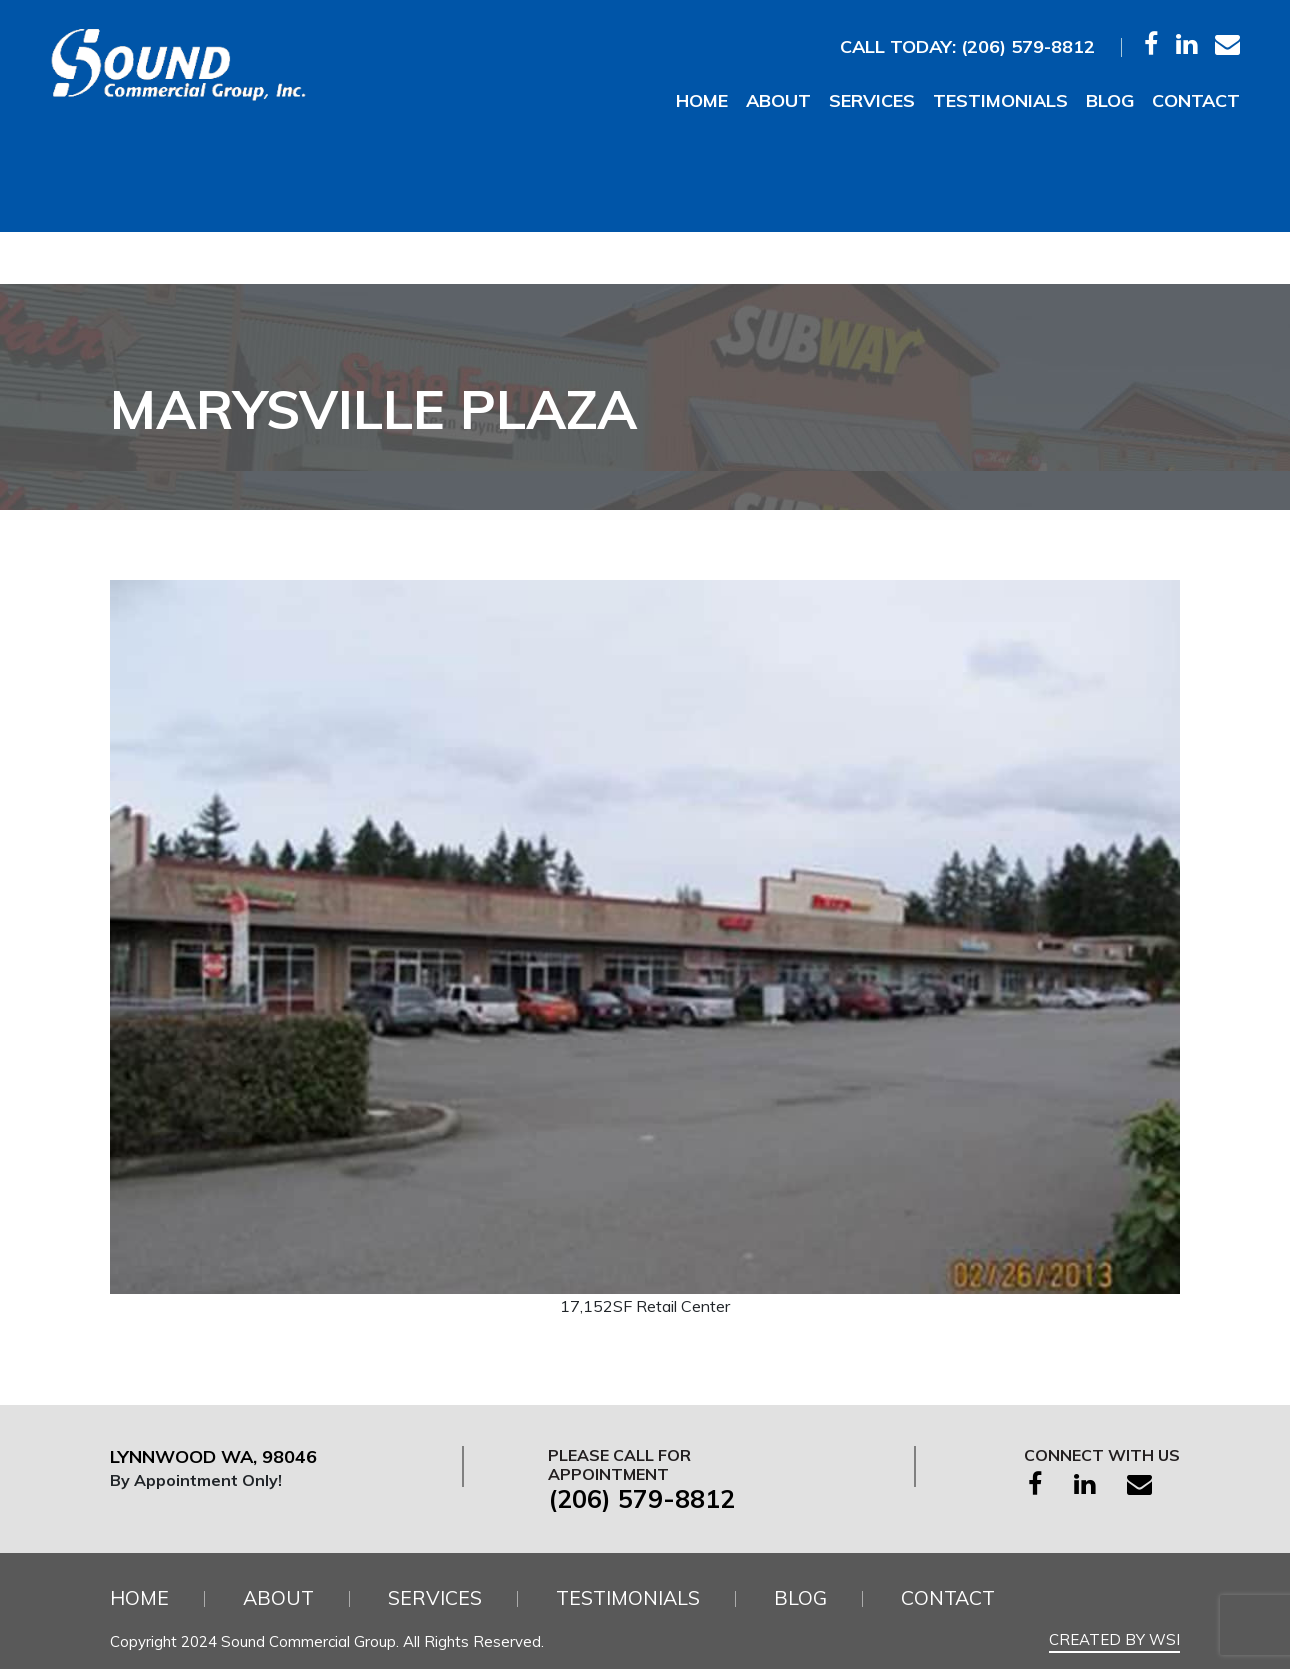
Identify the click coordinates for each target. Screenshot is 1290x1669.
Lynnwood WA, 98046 (219, 1456)
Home (702, 100)
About (778, 100)
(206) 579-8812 (1028, 46)
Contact (1196, 100)
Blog (1110, 100)
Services (872, 100)
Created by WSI (1114, 1639)
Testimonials (1000, 100)
